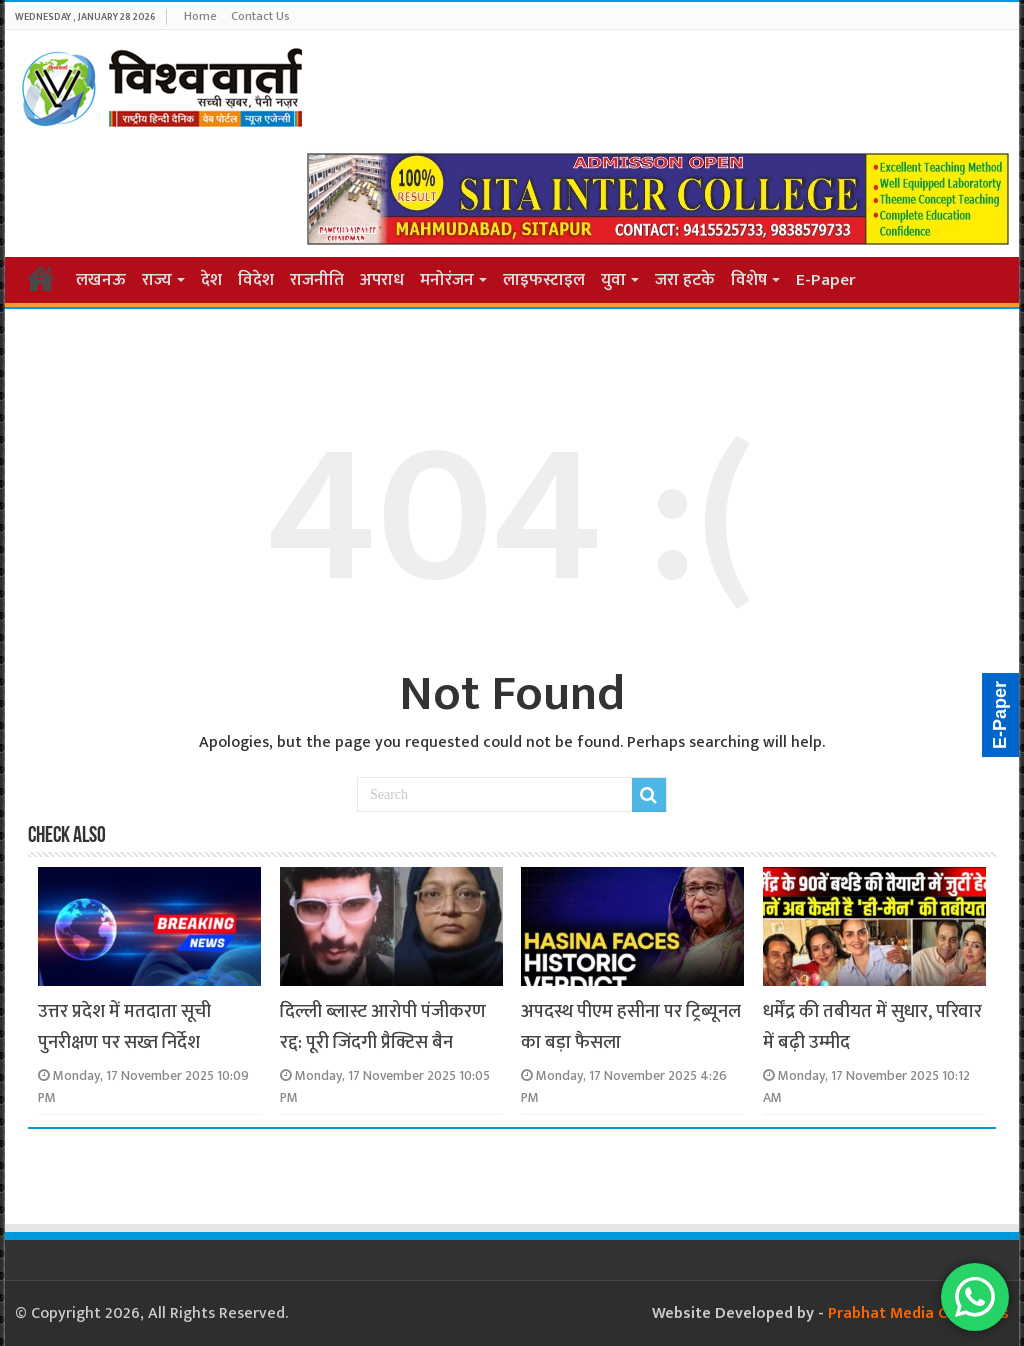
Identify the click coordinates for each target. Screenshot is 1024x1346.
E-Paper (826, 280)
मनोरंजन (447, 280)
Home (200, 16)
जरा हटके (685, 280)
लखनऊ (101, 280)
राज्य (157, 280)
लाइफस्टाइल (544, 280)
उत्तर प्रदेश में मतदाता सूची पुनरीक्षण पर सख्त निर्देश (124, 1027)
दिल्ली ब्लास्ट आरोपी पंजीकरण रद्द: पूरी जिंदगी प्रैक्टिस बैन (383, 1027)
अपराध (382, 280)
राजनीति (317, 280)
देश (211, 280)
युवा (613, 280)
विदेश (256, 280)
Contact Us (260, 16)
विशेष (749, 280)
